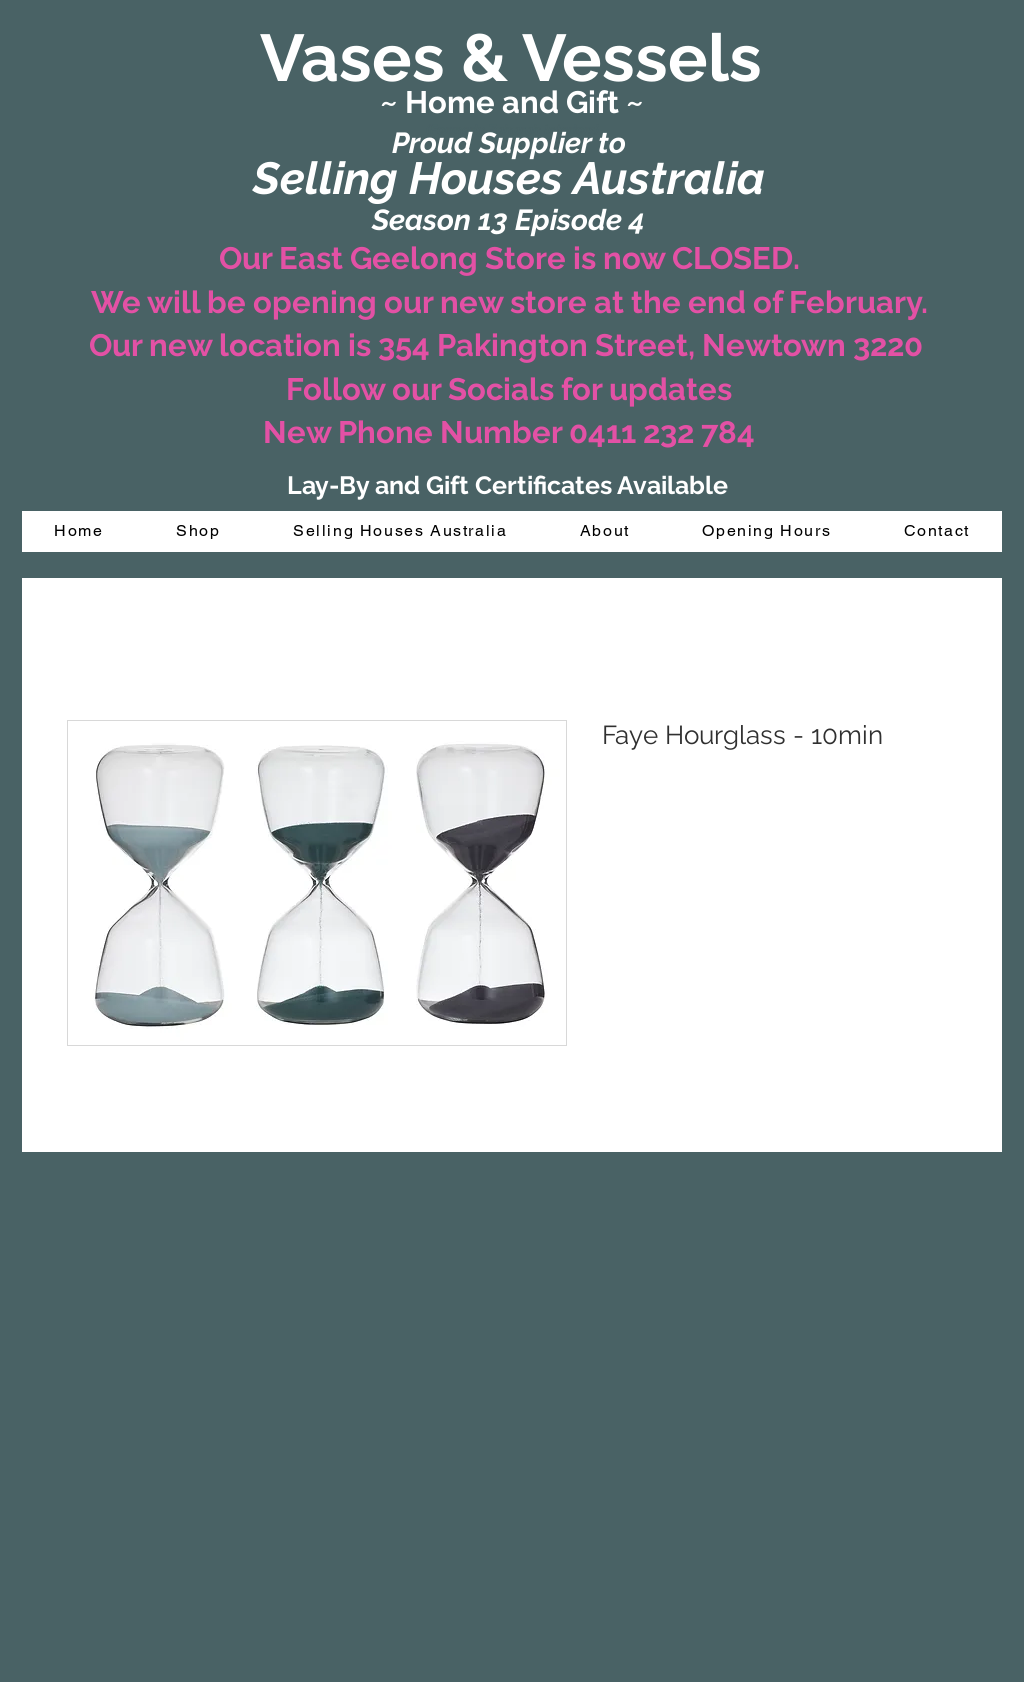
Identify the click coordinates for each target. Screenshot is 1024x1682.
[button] (198, 531)
